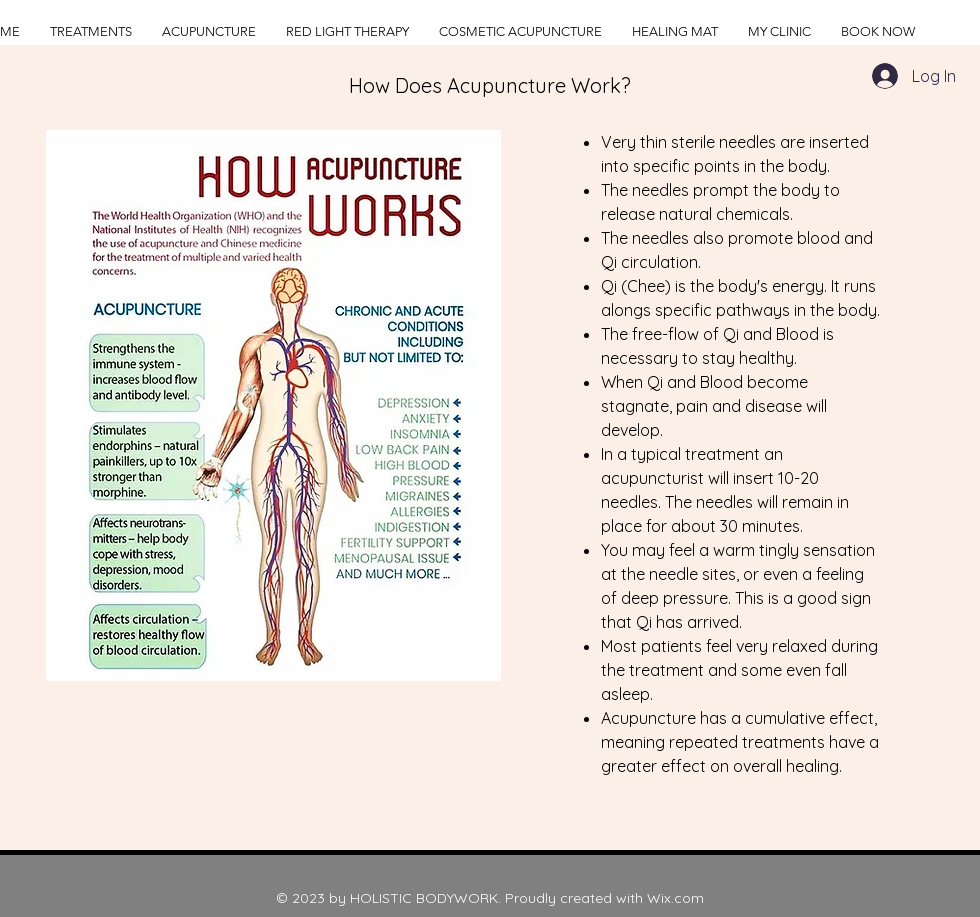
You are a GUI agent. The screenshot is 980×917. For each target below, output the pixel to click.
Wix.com (675, 898)
